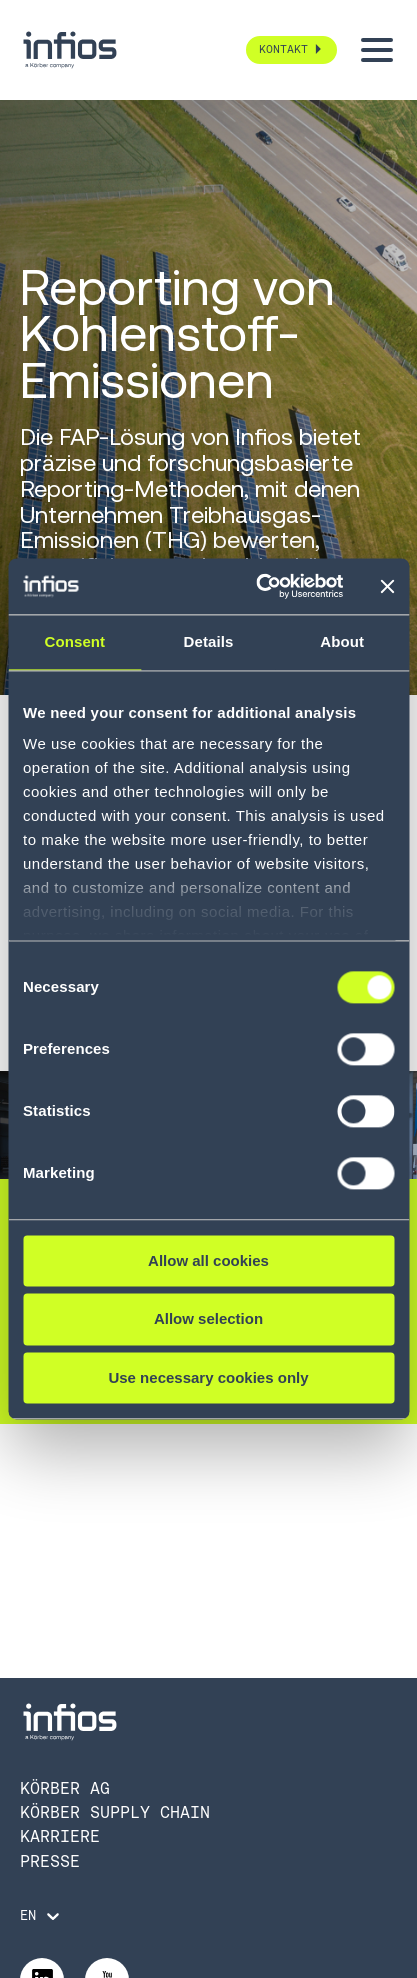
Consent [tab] (74, 641)
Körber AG (65, 1788)
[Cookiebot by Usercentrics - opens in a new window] (259, 586)
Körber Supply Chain (115, 1812)
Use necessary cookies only (208, 1377)
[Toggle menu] (377, 50)
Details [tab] (209, 641)
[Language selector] (41, 1916)
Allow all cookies (208, 1260)
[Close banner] (387, 586)
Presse (50, 1861)
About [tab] (342, 641)
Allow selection (208, 1319)
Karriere (60, 1836)
